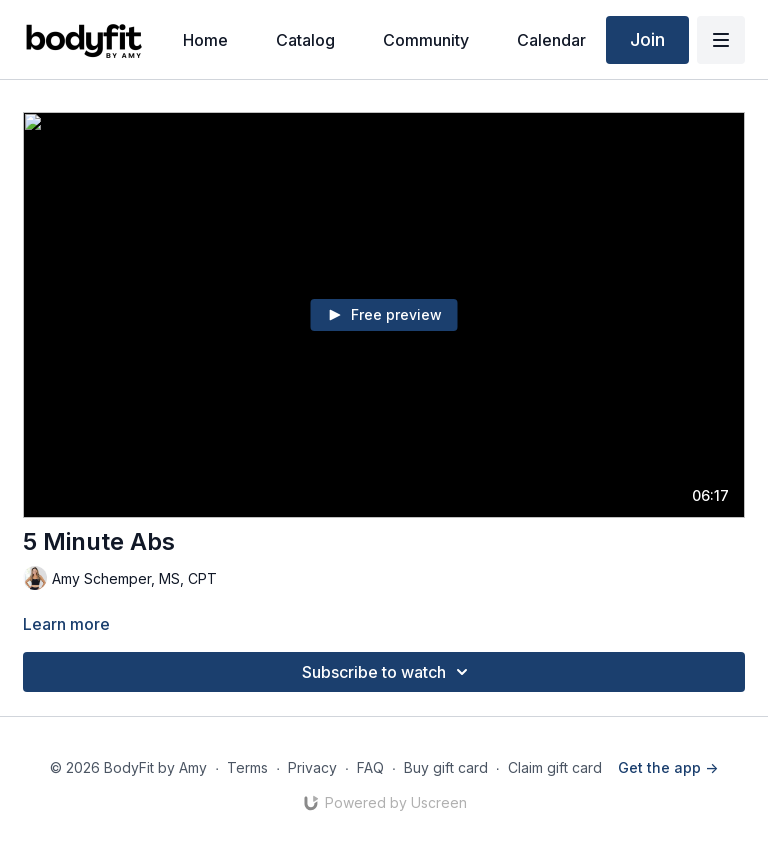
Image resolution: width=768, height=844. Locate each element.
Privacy (312, 767)
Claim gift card (555, 767)
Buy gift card (446, 767)
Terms (247, 767)
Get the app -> (668, 767)
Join (647, 39)
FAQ (370, 767)
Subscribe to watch (388, 672)
